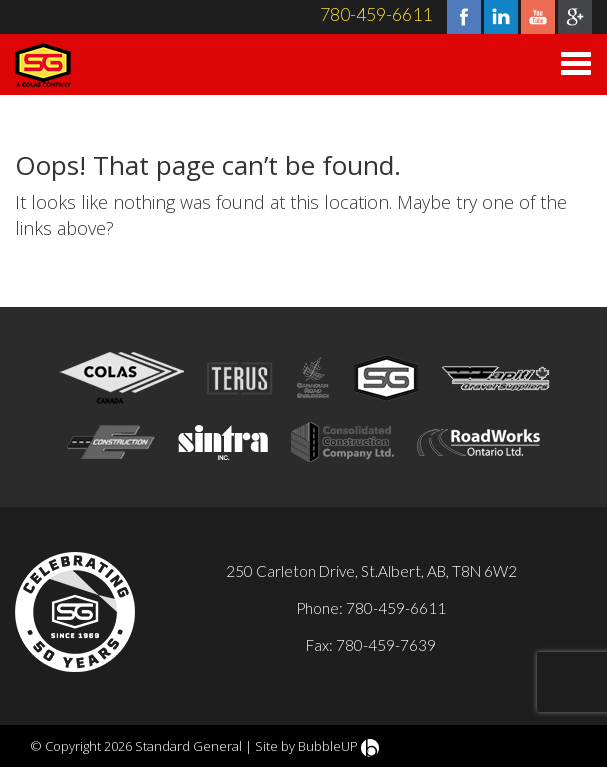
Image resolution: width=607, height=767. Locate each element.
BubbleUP (328, 746)
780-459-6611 (376, 14)
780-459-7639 (386, 645)
